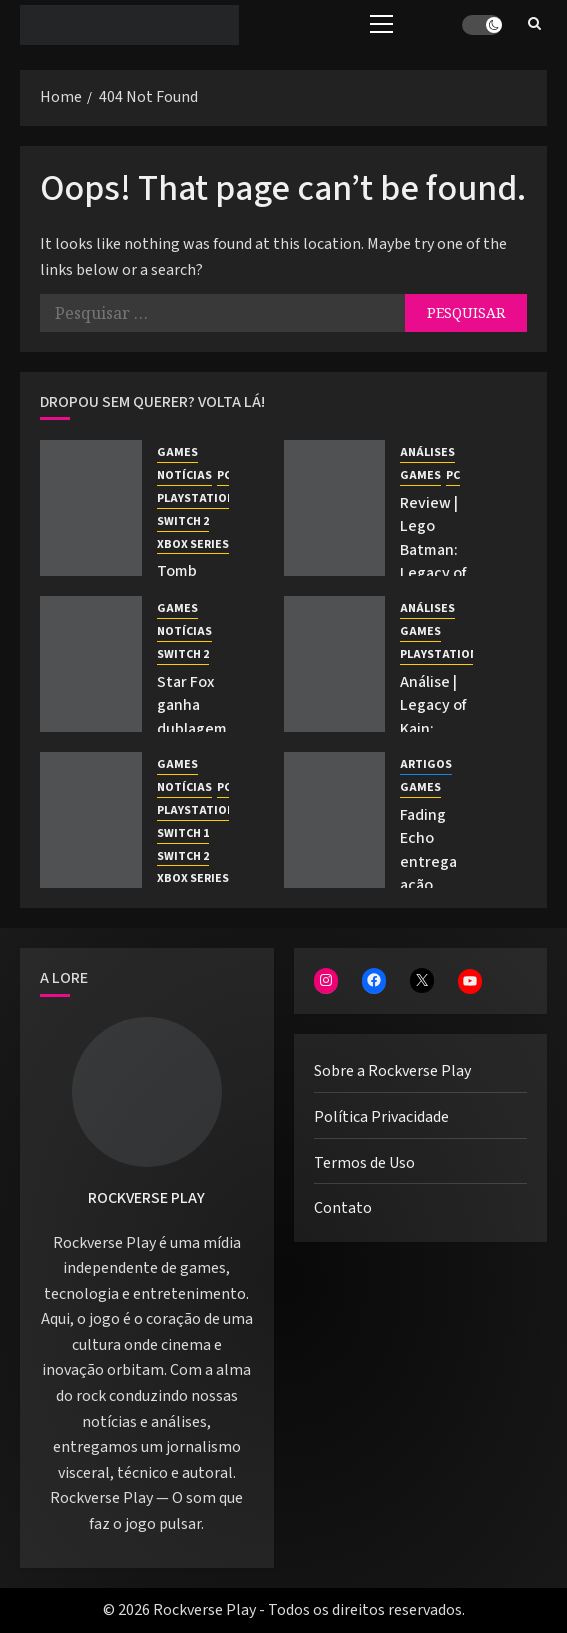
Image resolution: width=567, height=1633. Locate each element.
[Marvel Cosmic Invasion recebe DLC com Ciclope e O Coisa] (91, 820)
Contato (343, 1208)
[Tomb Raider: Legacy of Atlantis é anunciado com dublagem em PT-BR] (91, 508)
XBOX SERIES (193, 545)
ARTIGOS (426, 765)
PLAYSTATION (196, 499)
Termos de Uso (364, 1163)
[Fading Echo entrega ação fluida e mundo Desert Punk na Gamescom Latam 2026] (335, 820)
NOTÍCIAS (184, 476)
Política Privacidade (381, 1117)
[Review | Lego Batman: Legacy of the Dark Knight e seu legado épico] (335, 508)
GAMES (177, 453)
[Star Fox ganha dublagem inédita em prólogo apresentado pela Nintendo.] (91, 664)
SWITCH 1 (183, 834)
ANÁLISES (427, 453)
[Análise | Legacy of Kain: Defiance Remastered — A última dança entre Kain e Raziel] (335, 664)
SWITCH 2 (183, 522)
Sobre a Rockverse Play (392, 1071)
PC (224, 476)
